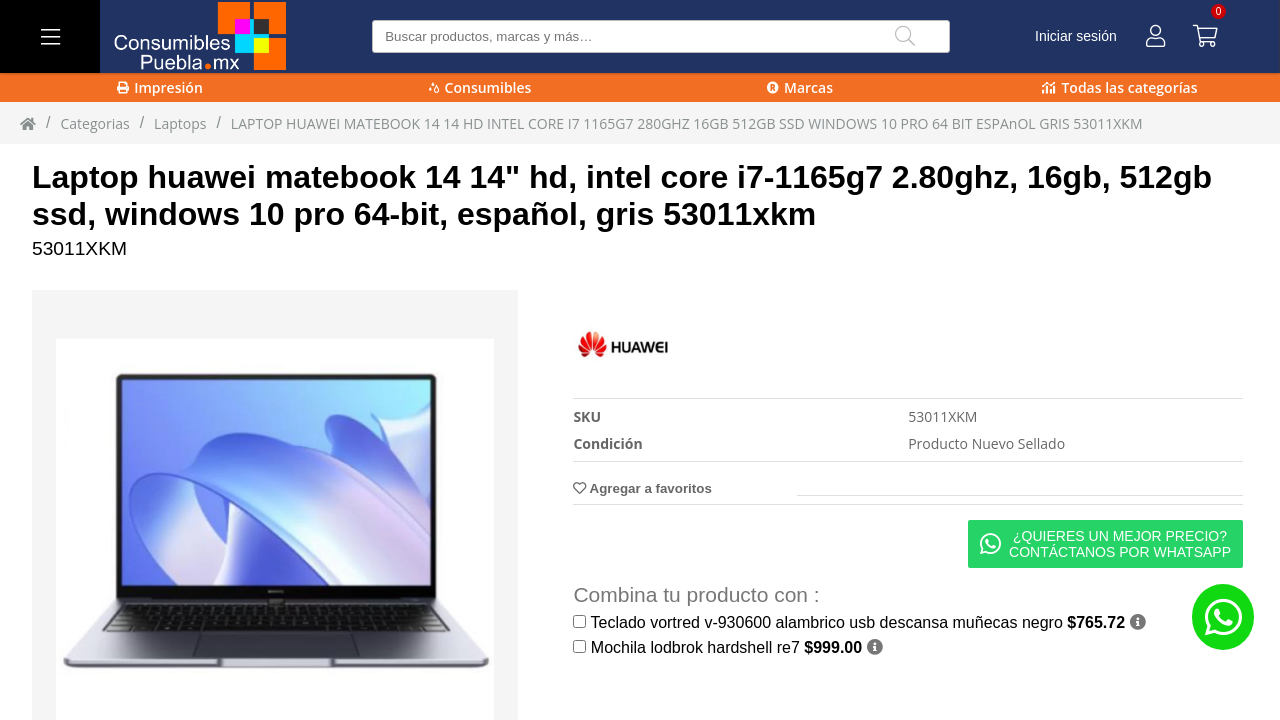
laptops (180, 123)
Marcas (800, 87)
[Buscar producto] (660, 36)
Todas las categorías (1119, 87)
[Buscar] (905, 36)
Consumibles (480, 87)
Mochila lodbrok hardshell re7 (726, 647)
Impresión (160, 87)
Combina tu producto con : (696, 594)
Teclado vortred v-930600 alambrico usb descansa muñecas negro (858, 622)
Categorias (94, 123)
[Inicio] (28, 123)
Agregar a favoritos (642, 488)
